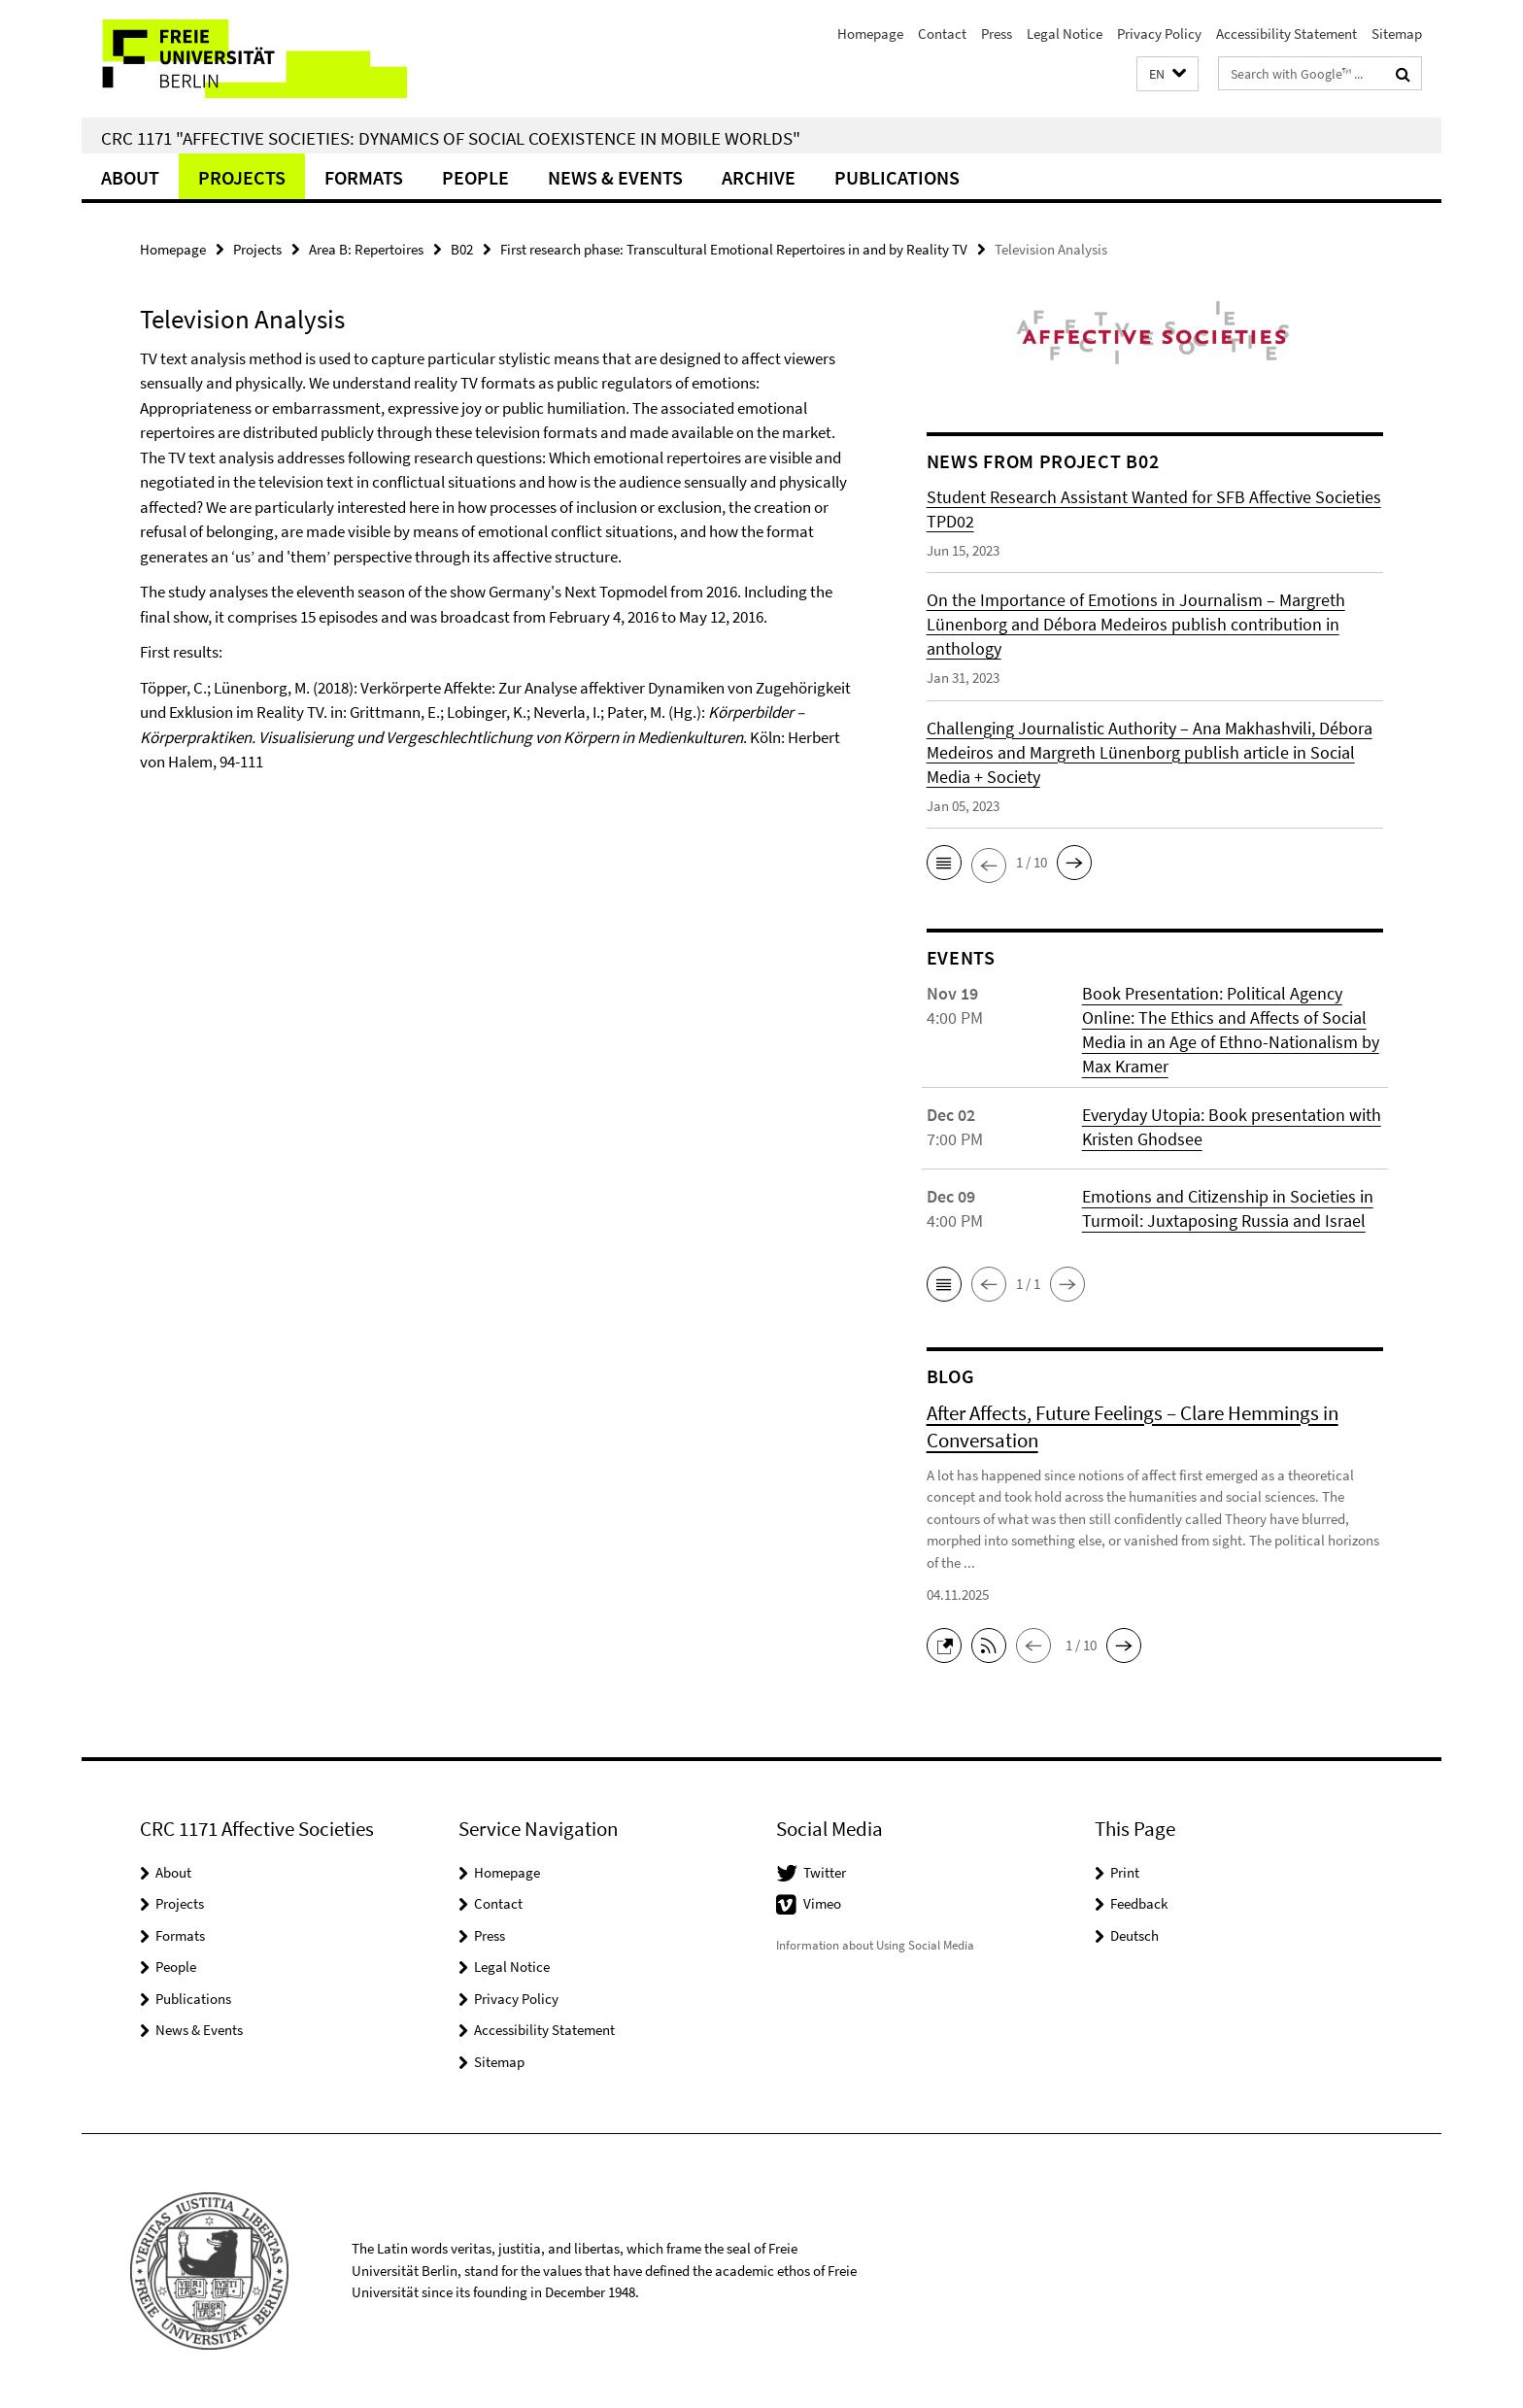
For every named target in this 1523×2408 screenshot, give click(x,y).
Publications (897, 177)
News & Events (615, 177)
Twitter (824, 1872)
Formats (363, 177)
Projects (242, 177)
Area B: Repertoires (366, 249)
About (130, 177)
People (475, 177)
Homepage (870, 33)
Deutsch (1134, 1935)
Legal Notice (1064, 33)
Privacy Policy (1159, 33)
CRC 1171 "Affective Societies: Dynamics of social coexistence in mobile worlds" (450, 138)
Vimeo (822, 1903)
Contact (942, 33)
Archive (758, 177)
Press (996, 33)
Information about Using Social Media (875, 1945)
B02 (462, 249)
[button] (1167, 74)
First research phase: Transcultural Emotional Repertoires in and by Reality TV (733, 249)
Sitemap (1396, 33)
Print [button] (1124, 1872)
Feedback (1139, 1903)
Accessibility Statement (1286, 33)
